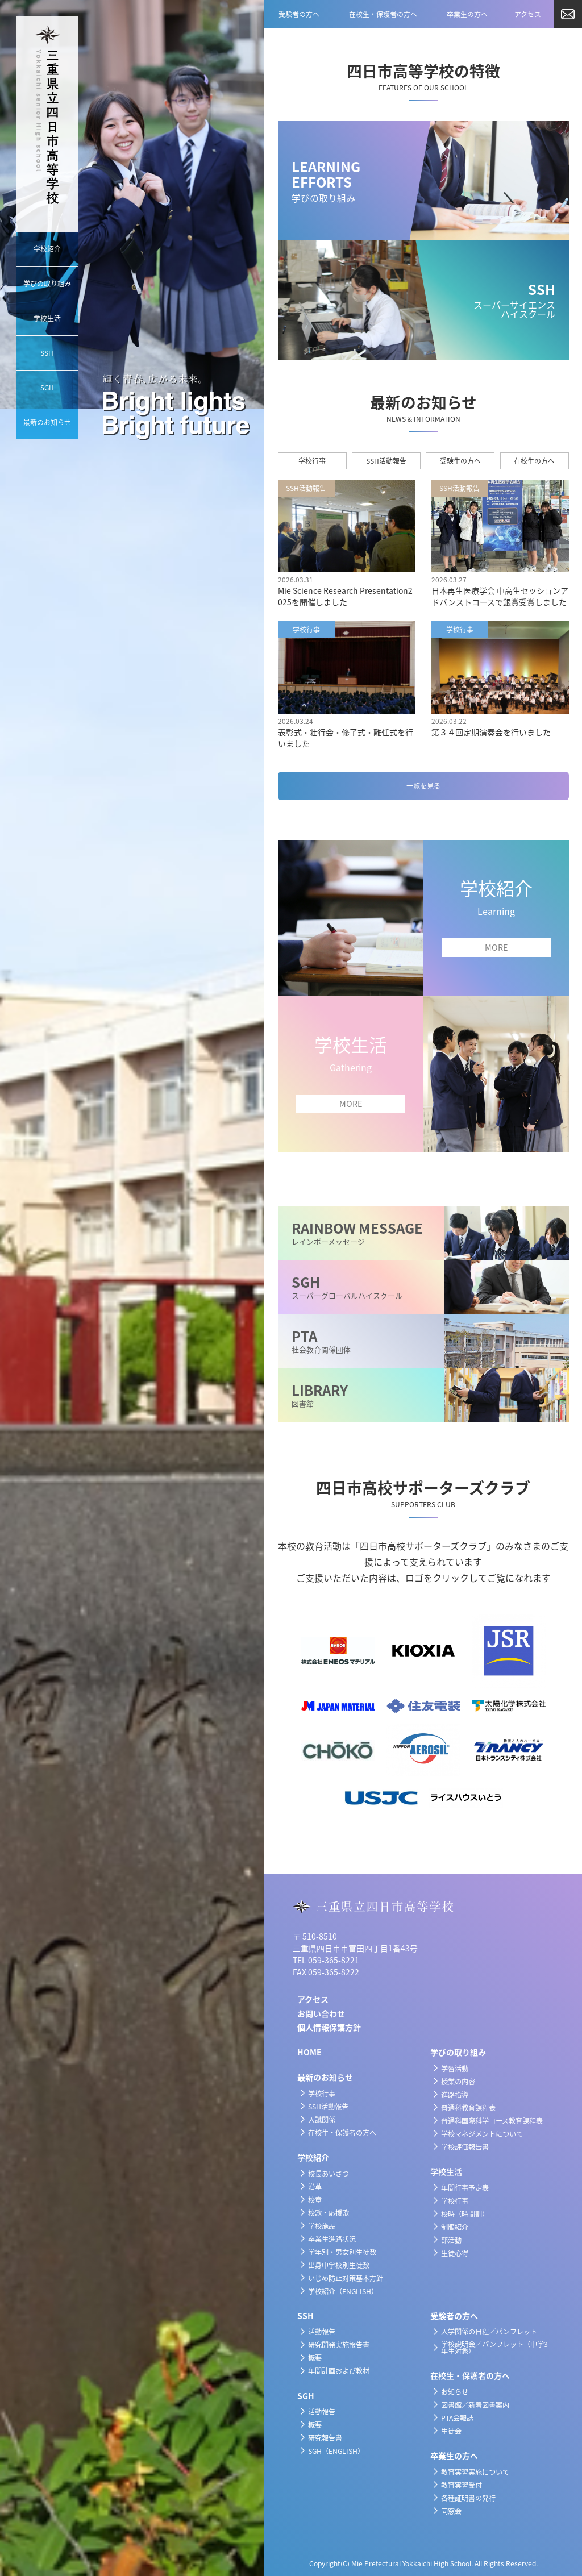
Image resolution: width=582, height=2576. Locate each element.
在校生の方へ (534, 461)
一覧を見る (423, 786)
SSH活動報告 (386, 461)
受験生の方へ (460, 461)
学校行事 (312, 461)
